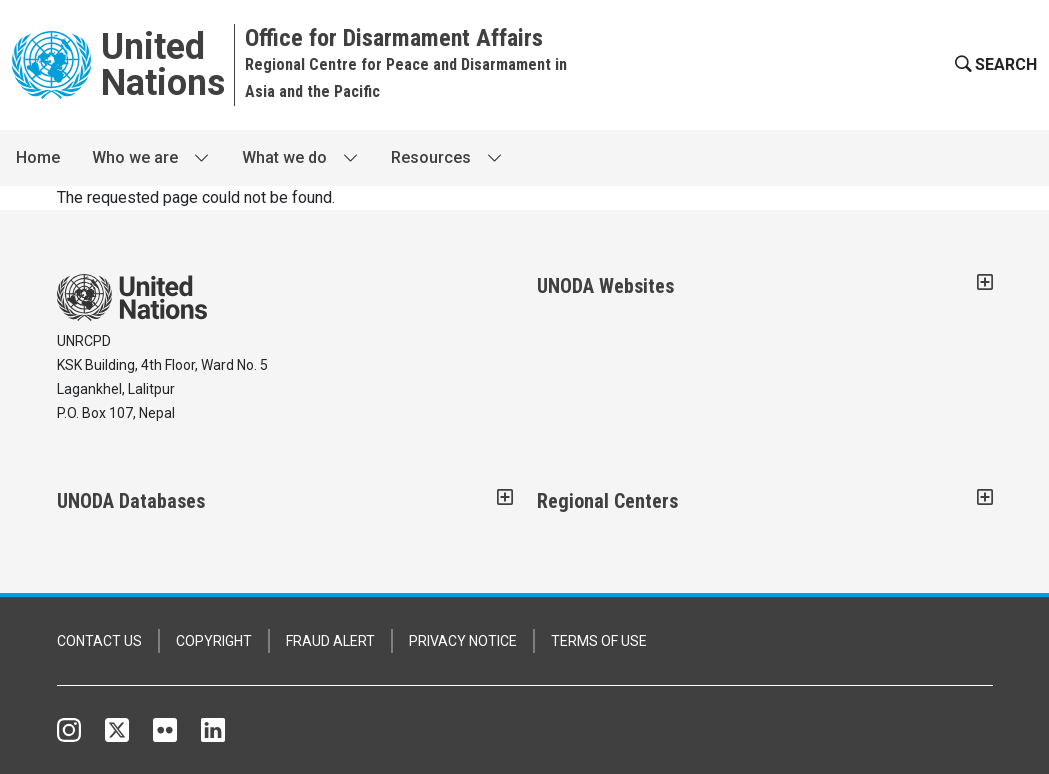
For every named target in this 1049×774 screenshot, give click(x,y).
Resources (431, 157)
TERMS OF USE (599, 641)
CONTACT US (99, 641)
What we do (284, 157)
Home (38, 157)
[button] (994, 65)
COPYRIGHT (214, 641)
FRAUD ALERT (330, 641)
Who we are (135, 157)
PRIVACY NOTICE (463, 641)
